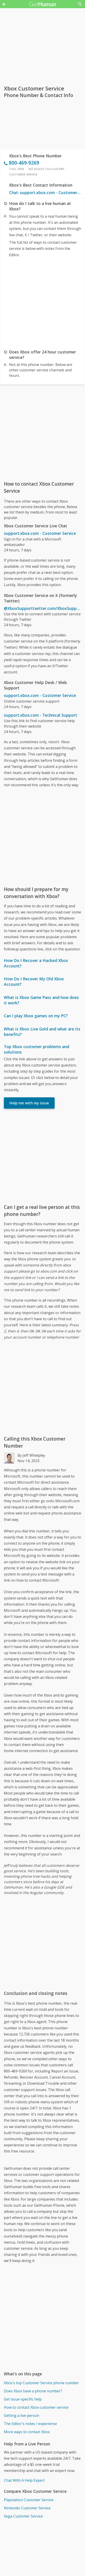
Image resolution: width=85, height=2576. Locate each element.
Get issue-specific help (23, 2399)
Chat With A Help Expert (24, 2480)
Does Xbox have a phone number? (33, 2391)
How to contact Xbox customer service (36, 2407)
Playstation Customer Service (28, 2499)
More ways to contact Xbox (27, 2431)
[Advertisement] (42, 302)
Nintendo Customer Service (27, 2507)
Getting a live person (21, 2415)
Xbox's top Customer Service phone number (41, 2382)
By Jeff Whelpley (31, 1455)
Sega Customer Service (23, 2516)
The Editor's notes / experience (30, 2423)
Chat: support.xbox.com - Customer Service (45, 192)
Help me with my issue (29, 1103)
